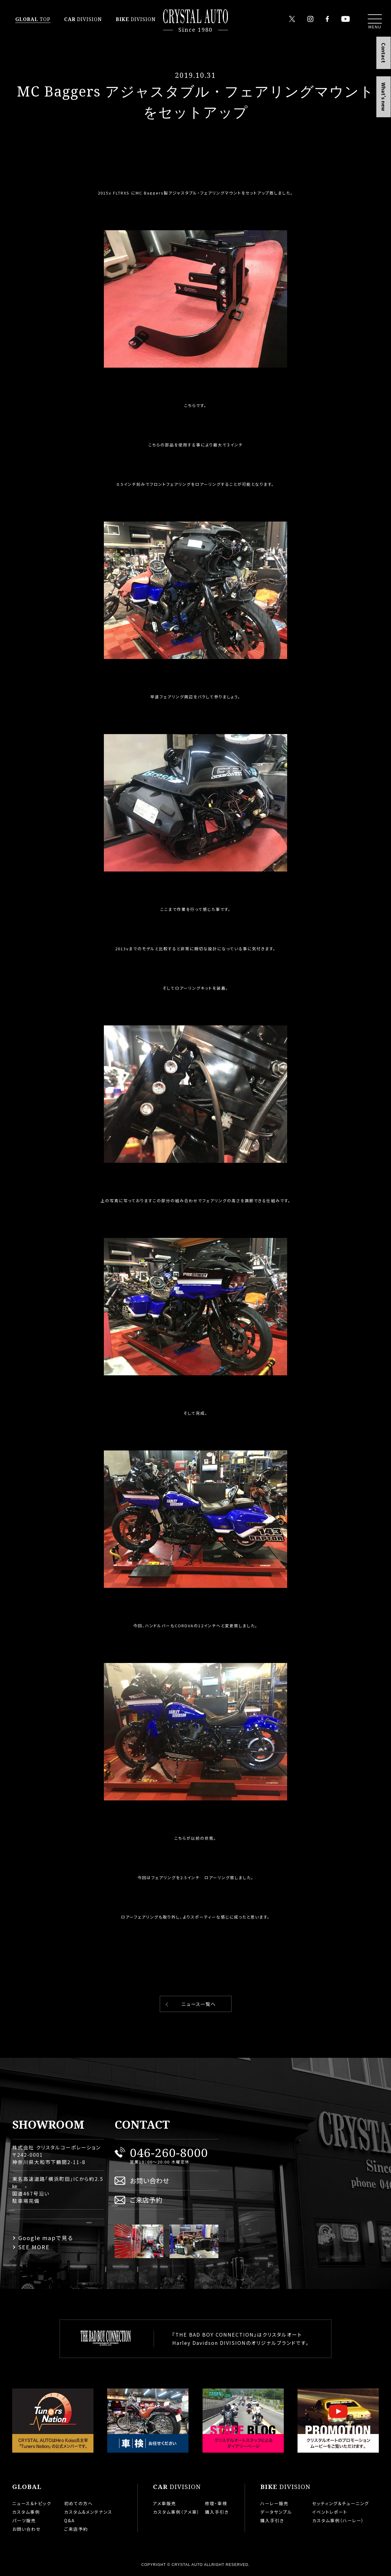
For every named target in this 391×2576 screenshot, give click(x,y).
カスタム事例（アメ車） (176, 2512)
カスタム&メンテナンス (88, 2512)
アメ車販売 (164, 2503)
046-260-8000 (169, 2152)
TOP (32, 19)
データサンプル (276, 2512)
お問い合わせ (149, 2180)
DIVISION (83, 19)
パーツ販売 (24, 2520)
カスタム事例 (26, 2512)
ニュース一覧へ (198, 2004)
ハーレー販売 (274, 2503)
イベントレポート (329, 2512)
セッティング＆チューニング (340, 2503)
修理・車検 (216, 2503)
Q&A (69, 2520)
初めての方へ (78, 2503)
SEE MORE (34, 2247)
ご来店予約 (146, 2199)
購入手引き (217, 2512)
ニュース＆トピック (31, 2503)
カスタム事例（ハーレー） (338, 2520)
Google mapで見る (45, 2238)
